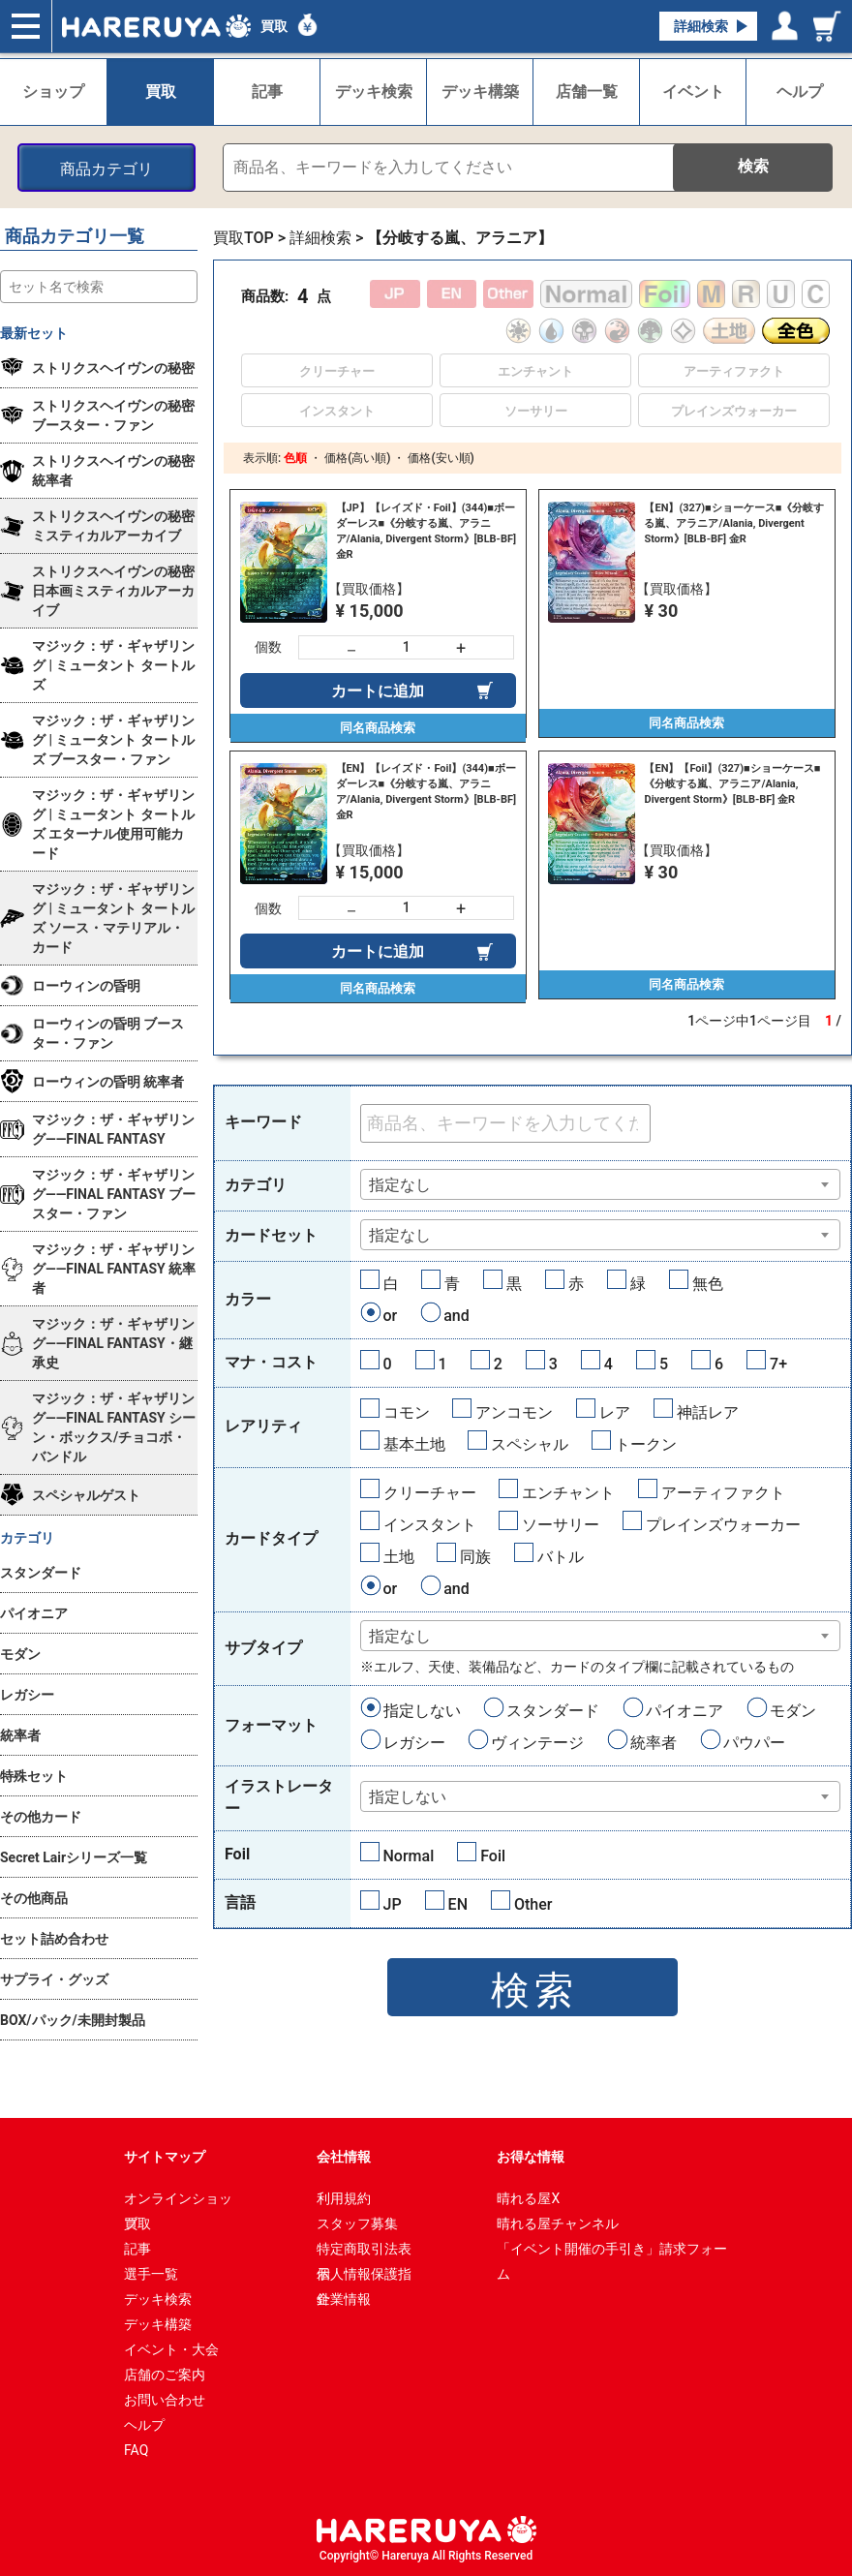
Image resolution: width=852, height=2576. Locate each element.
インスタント (429, 1525)
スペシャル (529, 1444)
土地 (398, 1557)
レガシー (414, 1742)
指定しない (422, 1711)
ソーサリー (560, 1525)
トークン (646, 1444)
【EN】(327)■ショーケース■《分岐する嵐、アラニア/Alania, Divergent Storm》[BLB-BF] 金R (734, 523)
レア (614, 1412)
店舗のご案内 (164, 2374)
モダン (793, 1711)
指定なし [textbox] (400, 1185)
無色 (707, 1283)
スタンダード (552, 1711)
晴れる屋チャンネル (558, 2223)
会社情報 (344, 2156)
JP (392, 1904)
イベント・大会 (171, 2349)
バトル (560, 1557)
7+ (778, 1364)
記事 (137, 2248)
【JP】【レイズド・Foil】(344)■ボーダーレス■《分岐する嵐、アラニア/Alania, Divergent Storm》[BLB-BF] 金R (426, 531)
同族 (475, 1557)
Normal (409, 1856)
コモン (406, 1412)
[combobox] (600, 1184)
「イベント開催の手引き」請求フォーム (612, 2251)
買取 (274, 26)
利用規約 (344, 2198)
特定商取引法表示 (364, 2251)
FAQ (136, 2450)
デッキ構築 (158, 2324)
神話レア (708, 1412)
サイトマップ (164, 2156)
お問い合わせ (164, 2399)
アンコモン (514, 1412)
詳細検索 (701, 26)
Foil (492, 1856)
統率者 (653, 1742)
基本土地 (414, 1444)
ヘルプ (144, 2425)
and (456, 1315)
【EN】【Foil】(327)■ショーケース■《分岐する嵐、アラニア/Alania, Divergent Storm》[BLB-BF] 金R (732, 784)
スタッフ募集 (357, 2223)
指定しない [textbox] (407, 1797)
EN (458, 1904)
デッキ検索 (158, 2299)
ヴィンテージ (537, 1742)
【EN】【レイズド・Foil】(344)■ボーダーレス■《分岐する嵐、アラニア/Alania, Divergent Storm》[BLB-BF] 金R (426, 791)
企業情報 (344, 2299)
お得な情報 (530, 2156)
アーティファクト (723, 1493)
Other (533, 1904)
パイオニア (684, 1711)
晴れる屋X (528, 2198)
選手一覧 (151, 2274)
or (390, 1315)
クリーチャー (429, 1493)
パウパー (754, 1742)
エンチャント (568, 1493)
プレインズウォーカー (723, 1525)
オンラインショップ (178, 2201)
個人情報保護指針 (364, 2276)
